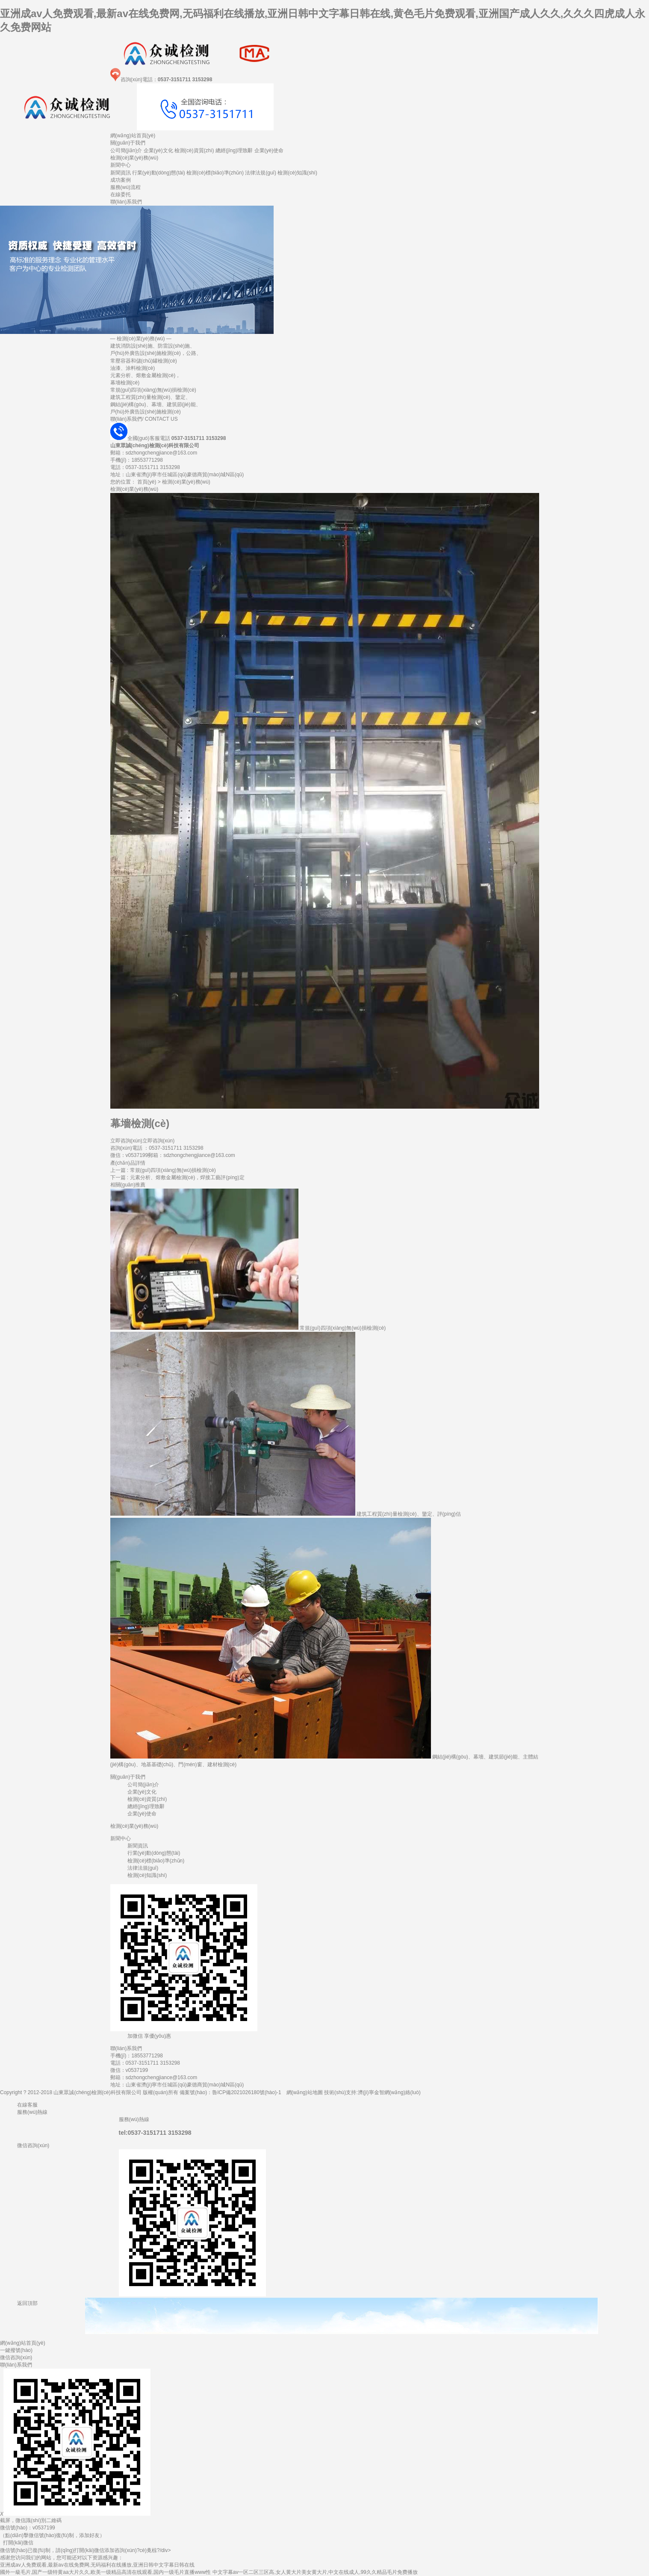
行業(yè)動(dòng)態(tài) (158, 173)
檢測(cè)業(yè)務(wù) (134, 158)
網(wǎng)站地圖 (304, 2092)
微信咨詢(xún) (16, 2358)
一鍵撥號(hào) (16, 2350)
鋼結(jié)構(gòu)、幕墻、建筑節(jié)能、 (155, 404)
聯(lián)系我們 (126, 202)
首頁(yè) (146, 482)
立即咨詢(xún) (126, 1141)
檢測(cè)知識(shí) (297, 173)
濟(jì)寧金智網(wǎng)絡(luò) (389, 2092)
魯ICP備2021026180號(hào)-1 (246, 2092)
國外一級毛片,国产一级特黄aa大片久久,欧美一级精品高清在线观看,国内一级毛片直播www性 (105, 2572)
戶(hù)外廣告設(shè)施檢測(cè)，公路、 (155, 353)
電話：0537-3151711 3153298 (145, 2063)
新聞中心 (120, 165)
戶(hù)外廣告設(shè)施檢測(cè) (145, 412)
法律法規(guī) (260, 173)
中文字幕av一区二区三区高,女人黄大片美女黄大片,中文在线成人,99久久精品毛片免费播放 (315, 2572)
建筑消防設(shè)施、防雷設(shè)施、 (152, 346)
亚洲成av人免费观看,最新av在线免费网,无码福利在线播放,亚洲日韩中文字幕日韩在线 (97, 2565)
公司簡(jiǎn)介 (126, 150)
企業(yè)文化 (158, 150)
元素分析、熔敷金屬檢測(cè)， (145, 375)
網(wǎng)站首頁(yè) (133, 136)
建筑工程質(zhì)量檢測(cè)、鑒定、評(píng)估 (409, 1514)
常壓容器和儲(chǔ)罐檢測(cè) (143, 361)
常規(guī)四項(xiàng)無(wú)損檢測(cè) (153, 390)
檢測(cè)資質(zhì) (194, 150)
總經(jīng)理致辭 (234, 150)
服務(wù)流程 (125, 187)
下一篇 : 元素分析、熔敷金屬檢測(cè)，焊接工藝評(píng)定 (177, 1177)
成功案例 (120, 180)
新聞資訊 (120, 173)
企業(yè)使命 (269, 150)
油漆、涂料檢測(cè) (132, 368)
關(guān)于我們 (128, 143)
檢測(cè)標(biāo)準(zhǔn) (215, 173)
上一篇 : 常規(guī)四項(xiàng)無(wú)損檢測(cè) (163, 1170)
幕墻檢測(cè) (125, 383)
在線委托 (120, 195)
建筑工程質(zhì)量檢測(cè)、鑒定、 (150, 397)
